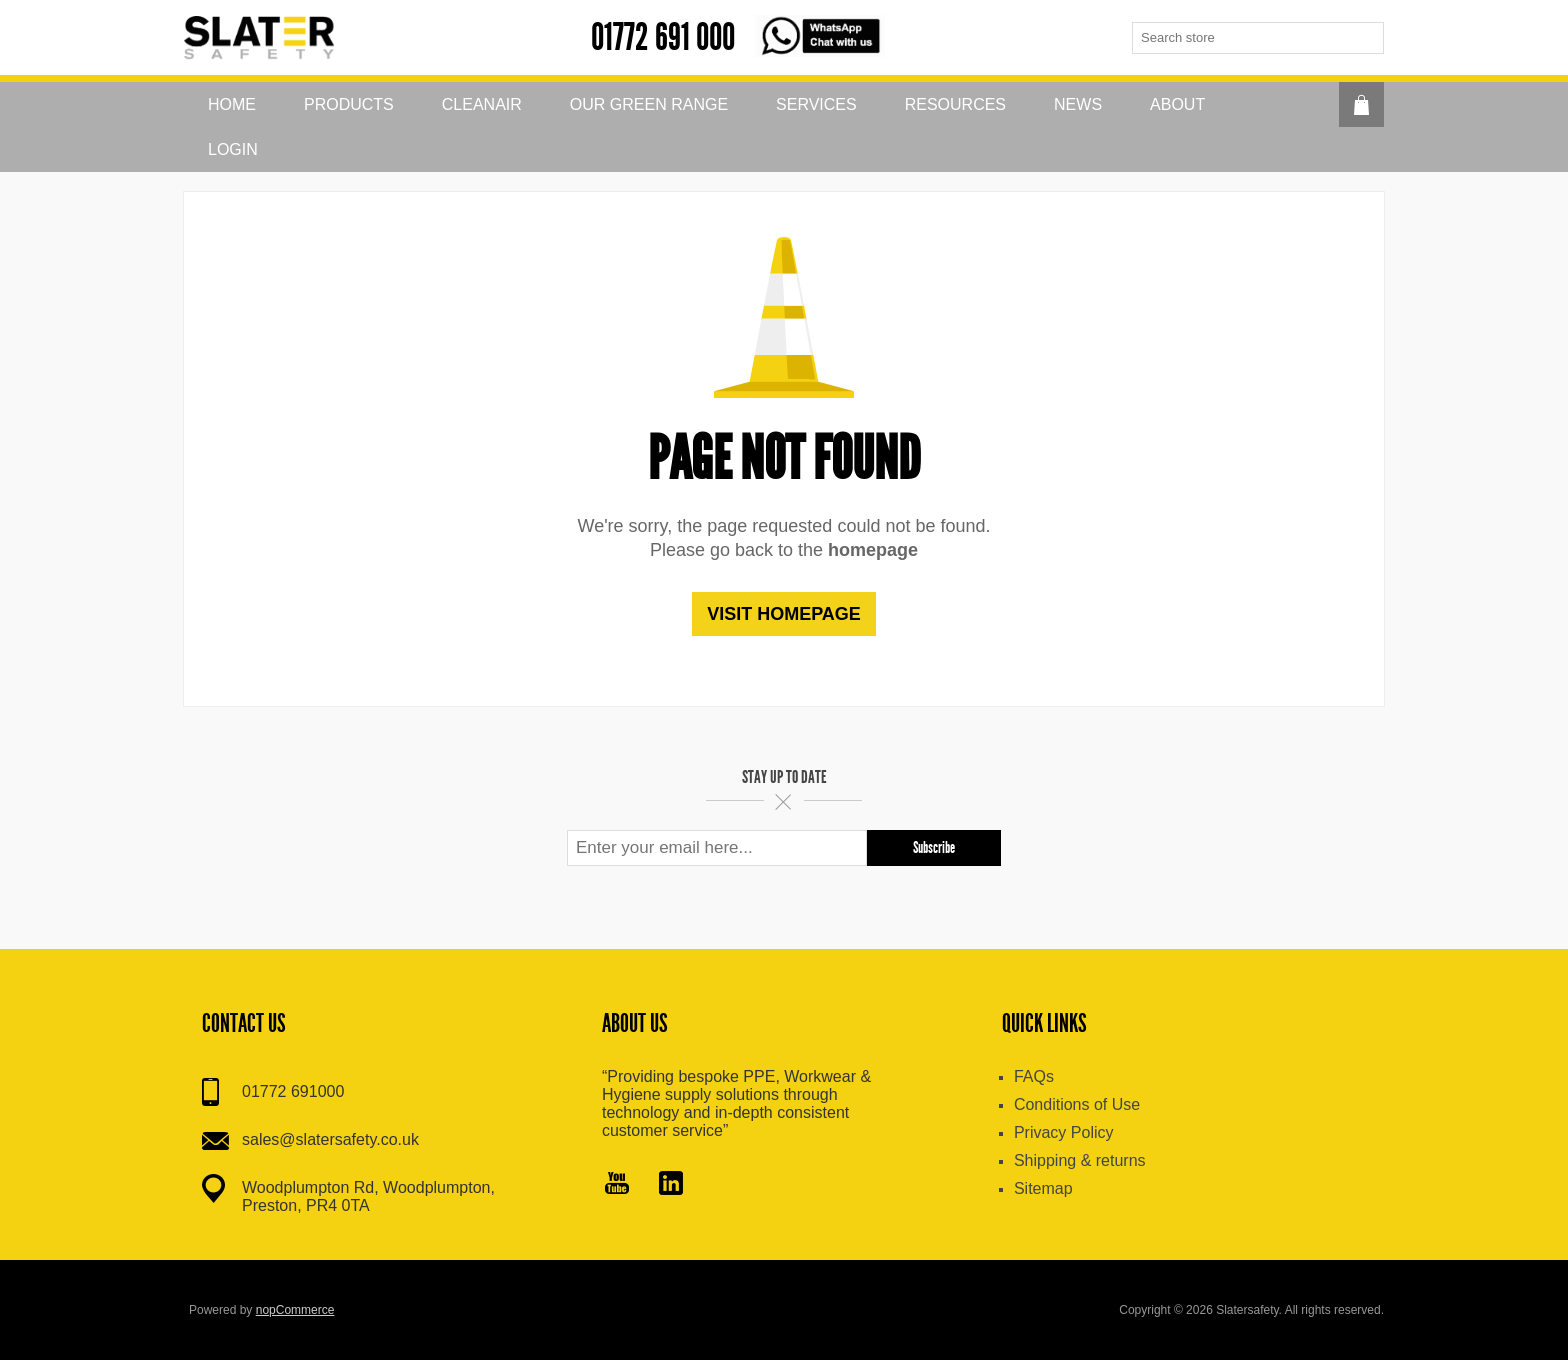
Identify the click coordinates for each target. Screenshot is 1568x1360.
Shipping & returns (1080, 1160)
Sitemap (1043, 1188)
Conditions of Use (1077, 1104)
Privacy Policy (1064, 1132)
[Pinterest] (671, 1185)
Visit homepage (784, 614)
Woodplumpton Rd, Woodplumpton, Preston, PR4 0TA (368, 1196)
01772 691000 (293, 1091)
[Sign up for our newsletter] (717, 848)
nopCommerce (295, 1310)
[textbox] (1242, 38)
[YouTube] (617, 1185)
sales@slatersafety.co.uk (330, 1139)
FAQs (1034, 1076)
